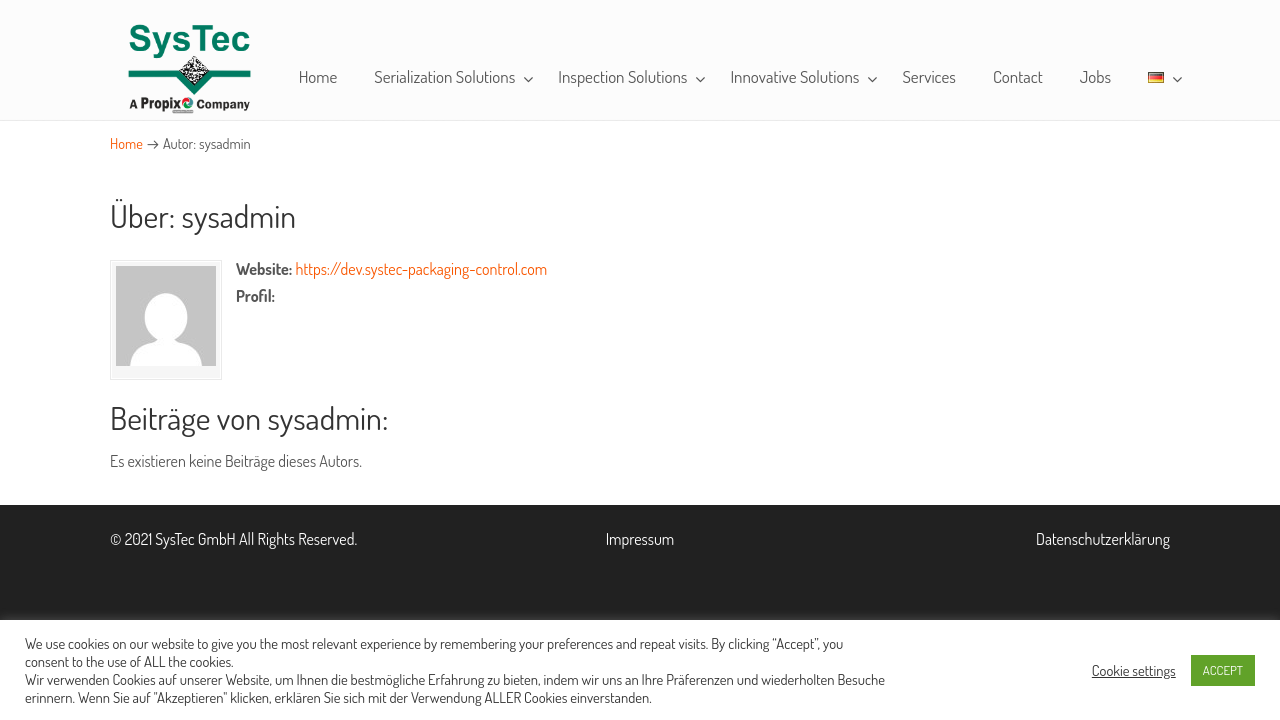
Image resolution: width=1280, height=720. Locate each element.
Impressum (640, 539)
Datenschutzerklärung (1103, 539)
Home (126, 143)
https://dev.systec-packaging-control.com (422, 269)
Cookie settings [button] (1134, 670)
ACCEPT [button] (1223, 670)
